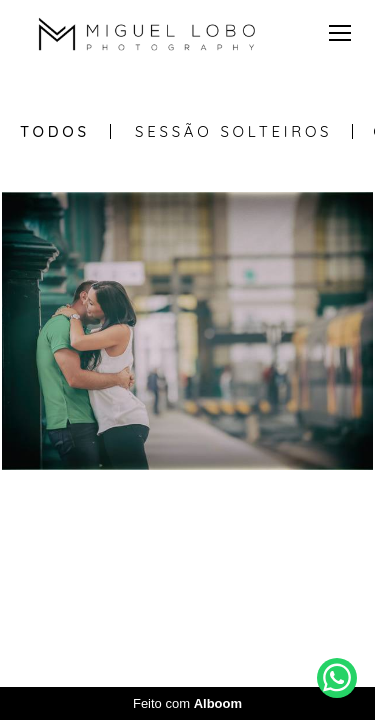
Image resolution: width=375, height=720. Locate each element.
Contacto (245, 600)
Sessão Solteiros (233, 131)
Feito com (187, 703)
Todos (55, 131)
